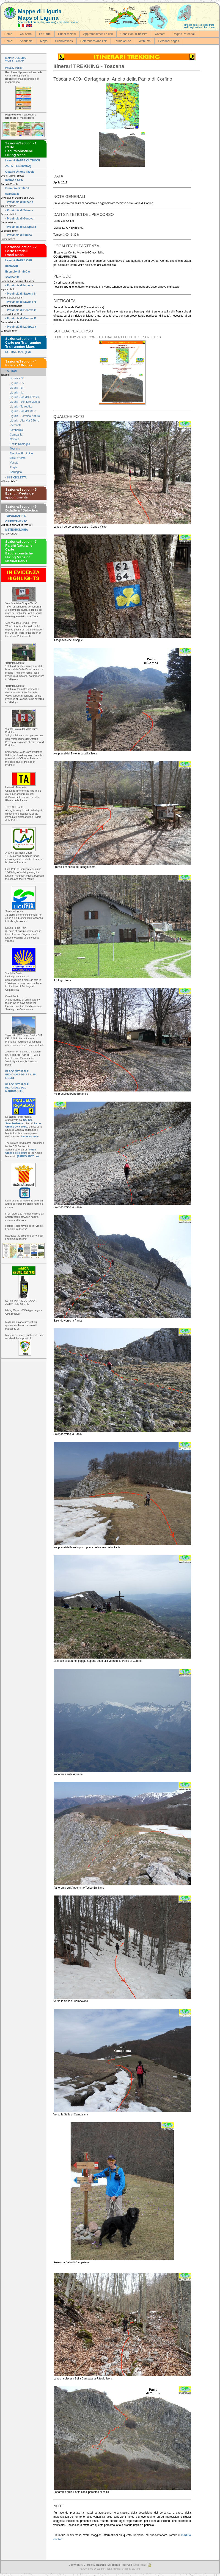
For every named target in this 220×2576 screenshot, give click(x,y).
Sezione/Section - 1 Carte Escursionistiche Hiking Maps (21, 149)
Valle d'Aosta (18, 458)
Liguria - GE (17, 378)
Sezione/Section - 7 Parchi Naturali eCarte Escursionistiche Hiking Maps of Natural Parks (21, 551)
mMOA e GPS (14, 180)
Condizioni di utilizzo (133, 34)
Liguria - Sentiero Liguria (25, 401)
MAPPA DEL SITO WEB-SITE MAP (15, 59)
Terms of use (122, 41)
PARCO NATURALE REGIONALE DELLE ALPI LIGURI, (20, 1074)
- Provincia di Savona (19, 210)
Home (8, 34)
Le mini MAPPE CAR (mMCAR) (18, 263)
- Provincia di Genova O (20, 310)
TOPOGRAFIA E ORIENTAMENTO (16, 518)
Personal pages (168, 41)
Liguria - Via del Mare (23, 411)
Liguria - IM (17, 392)
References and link (93, 41)
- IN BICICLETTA (16, 477)
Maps (43, 41)
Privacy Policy (13, 67)
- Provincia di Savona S (20, 293)
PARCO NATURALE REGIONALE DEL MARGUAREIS (17, 1087)
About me (26, 41)
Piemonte (16, 425)
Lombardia (16, 430)
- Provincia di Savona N (20, 302)
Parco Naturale (30, 1136)
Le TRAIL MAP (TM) (18, 352)
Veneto (14, 462)
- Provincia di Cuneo (18, 235)
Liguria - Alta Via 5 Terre (24, 420)
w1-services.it (105, 2568)
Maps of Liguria (38, 18)
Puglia (13, 467)
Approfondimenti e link (98, 34)
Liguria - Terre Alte (21, 406)
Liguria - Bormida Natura (25, 416)
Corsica (14, 439)
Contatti (160, 34)
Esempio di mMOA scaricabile (17, 191)
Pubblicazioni (67, 34)
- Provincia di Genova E (20, 318)
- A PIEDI (11, 370)
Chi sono (26, 34)
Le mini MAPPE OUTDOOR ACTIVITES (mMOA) (22, 163)
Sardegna (16, 472)
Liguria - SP (17, 387)
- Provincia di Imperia (19, 202)
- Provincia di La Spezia (20, 226)
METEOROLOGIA (16, 529)
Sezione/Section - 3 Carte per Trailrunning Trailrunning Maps (23, 342)
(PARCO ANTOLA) (28, 1156)
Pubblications (64, 41)
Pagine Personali (184, 34)
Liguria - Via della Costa (24, 397)
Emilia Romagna (20, 444)
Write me (145, 41)
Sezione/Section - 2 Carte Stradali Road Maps (21, 251)
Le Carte (45, 34)
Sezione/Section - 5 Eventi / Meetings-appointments (21, 493)
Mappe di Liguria (40, 11)
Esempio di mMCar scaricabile (17, 274)
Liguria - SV (17, 383)
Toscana (15, 448)
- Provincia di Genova (19, 218)
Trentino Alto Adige (21, 453)
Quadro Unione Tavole (19, 171)
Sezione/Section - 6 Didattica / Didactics (21, 508)
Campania (16, 434)
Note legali (139, 2564)
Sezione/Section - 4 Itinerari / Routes (21, 363)
